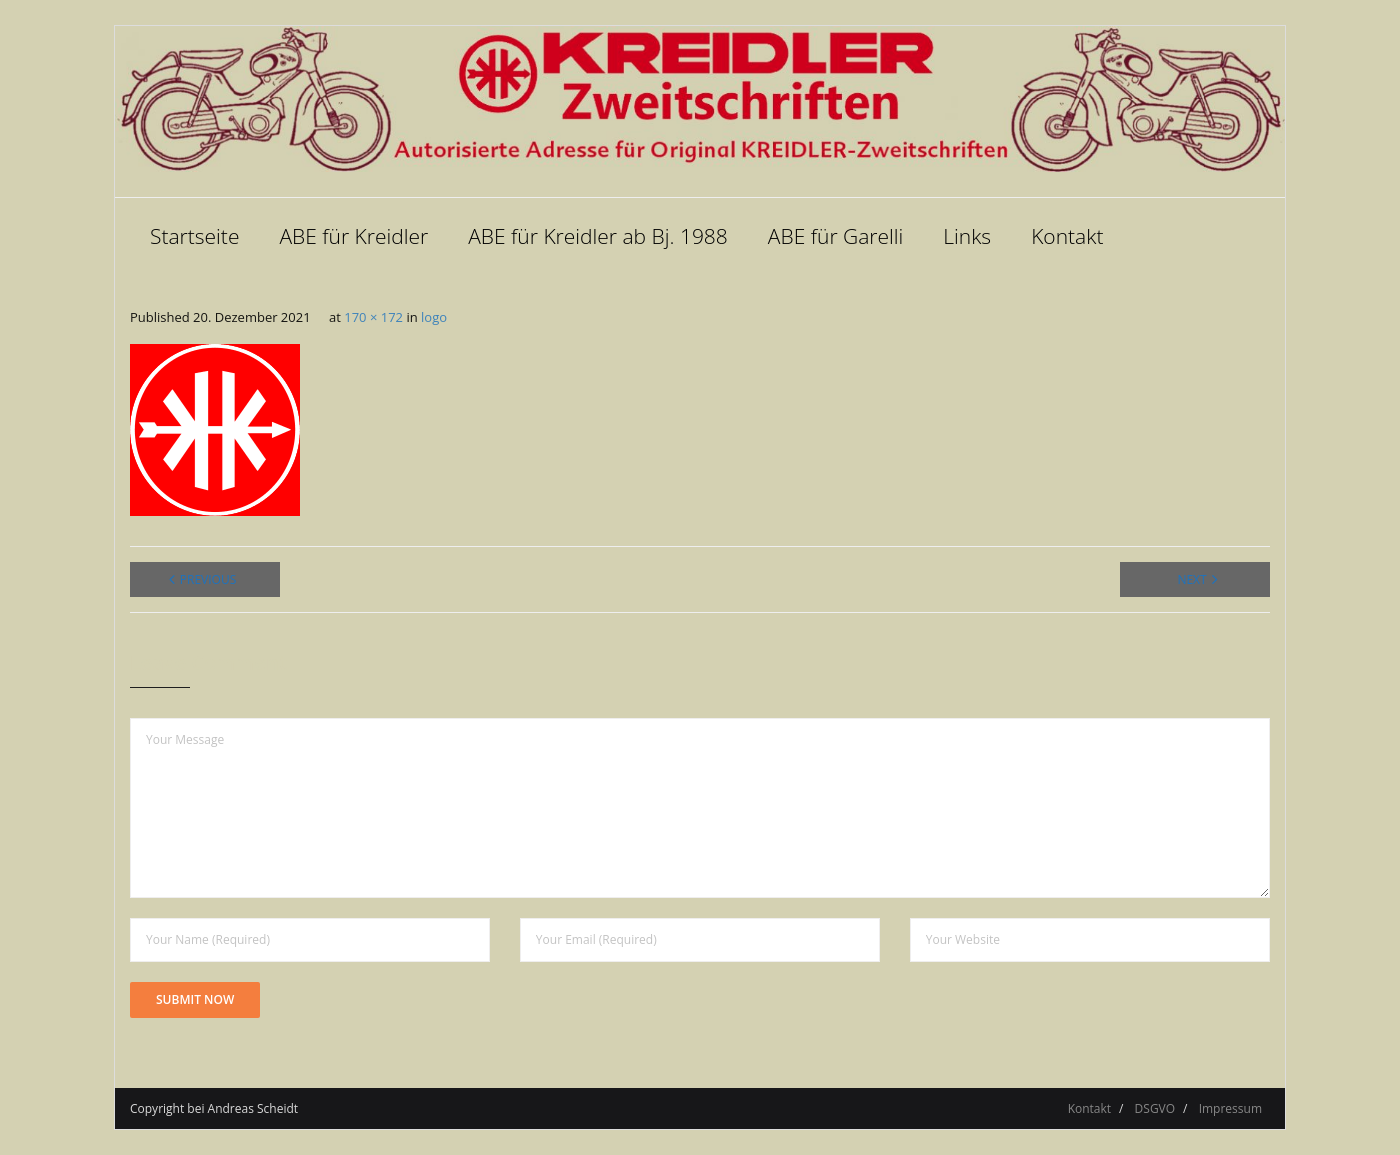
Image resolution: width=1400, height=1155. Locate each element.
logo (434, 317)
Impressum (1230, 1108)
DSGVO (1155, 1108)
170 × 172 (373, 317)
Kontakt (1089, 1108)
